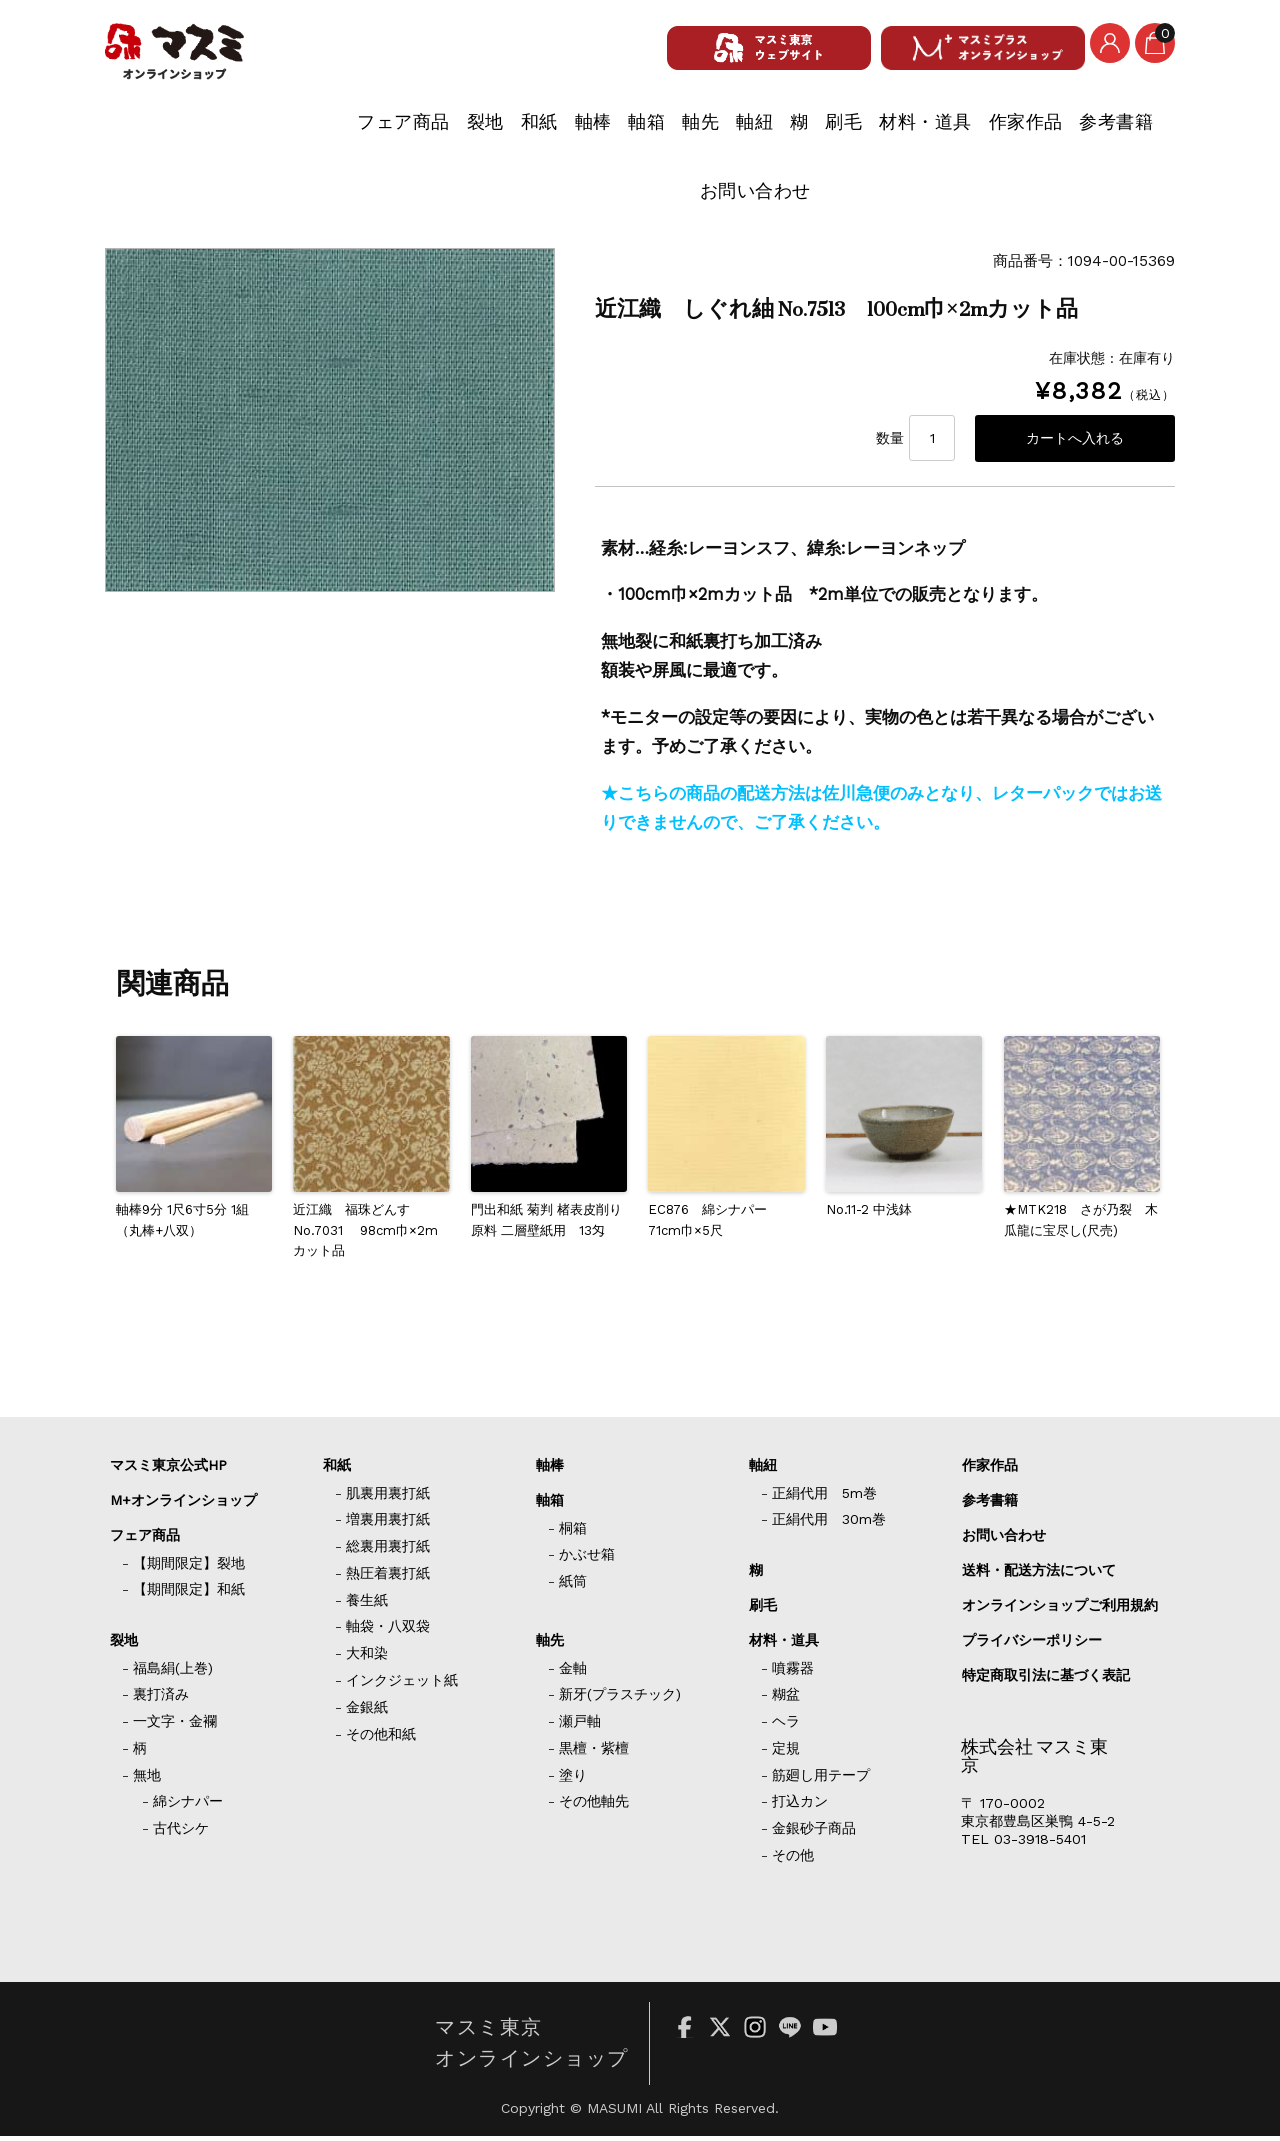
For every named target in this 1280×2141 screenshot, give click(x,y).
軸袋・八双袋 (388, 1631)
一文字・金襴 (175, 1726)
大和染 (367, 1658)
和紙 (306, 132)
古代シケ (181, 1833)
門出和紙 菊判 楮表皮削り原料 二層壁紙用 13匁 (546, 1225)
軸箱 (442, 132)
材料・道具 (792, 132)
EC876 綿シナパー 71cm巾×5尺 (714, 1225)
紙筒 (573, 1586)
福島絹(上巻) (173, 1673)
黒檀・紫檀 (594, 1753)
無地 (147, 1780)
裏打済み (161, 1699)
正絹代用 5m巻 (824, 1498)
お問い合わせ (1126, 132)
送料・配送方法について (1039, 1575)
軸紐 (578, 132)
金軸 (573, 1673)
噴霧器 (793, 1673)
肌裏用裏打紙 (388, 1498)
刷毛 (697, 132)
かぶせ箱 (587, 1559)
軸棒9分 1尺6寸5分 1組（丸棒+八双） (182, 1225)
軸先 (510, 132)
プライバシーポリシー (1032, 1645)
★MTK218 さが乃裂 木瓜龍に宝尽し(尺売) (1081, 1225)
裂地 (238, 132)
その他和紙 (381, 1739)
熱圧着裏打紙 (388, 1578)
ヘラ (786, 1726)
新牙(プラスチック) (620, 1699)
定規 (786, 1753)
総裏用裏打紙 (388, 1551)
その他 (793, 1860)
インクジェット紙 (402, 1685)
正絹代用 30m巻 (829, 1524)
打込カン (800, 1806)
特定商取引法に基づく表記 (1046, 1680)
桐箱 (573, 1533)
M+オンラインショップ (183, 1505)
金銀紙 (367, 1712)
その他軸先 (594, 1806)
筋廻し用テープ (821, 1780)
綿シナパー (188, 1806)
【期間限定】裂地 (189, 1568)
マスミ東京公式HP (168, 1470)
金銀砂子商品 (814, 1833)
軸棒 (374, 132)
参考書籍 (1006, 132)
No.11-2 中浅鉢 (869, 1214)
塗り (573, 1780)
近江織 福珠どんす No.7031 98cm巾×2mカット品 (365, 1235)
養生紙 (367, 1605)
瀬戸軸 (580, 1726)
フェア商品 (145, 132)
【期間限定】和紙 (189, 1594)
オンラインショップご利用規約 (1060, 1610)
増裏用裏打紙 (388, 1524)
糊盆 (786, 1699)
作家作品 (903, 132)
